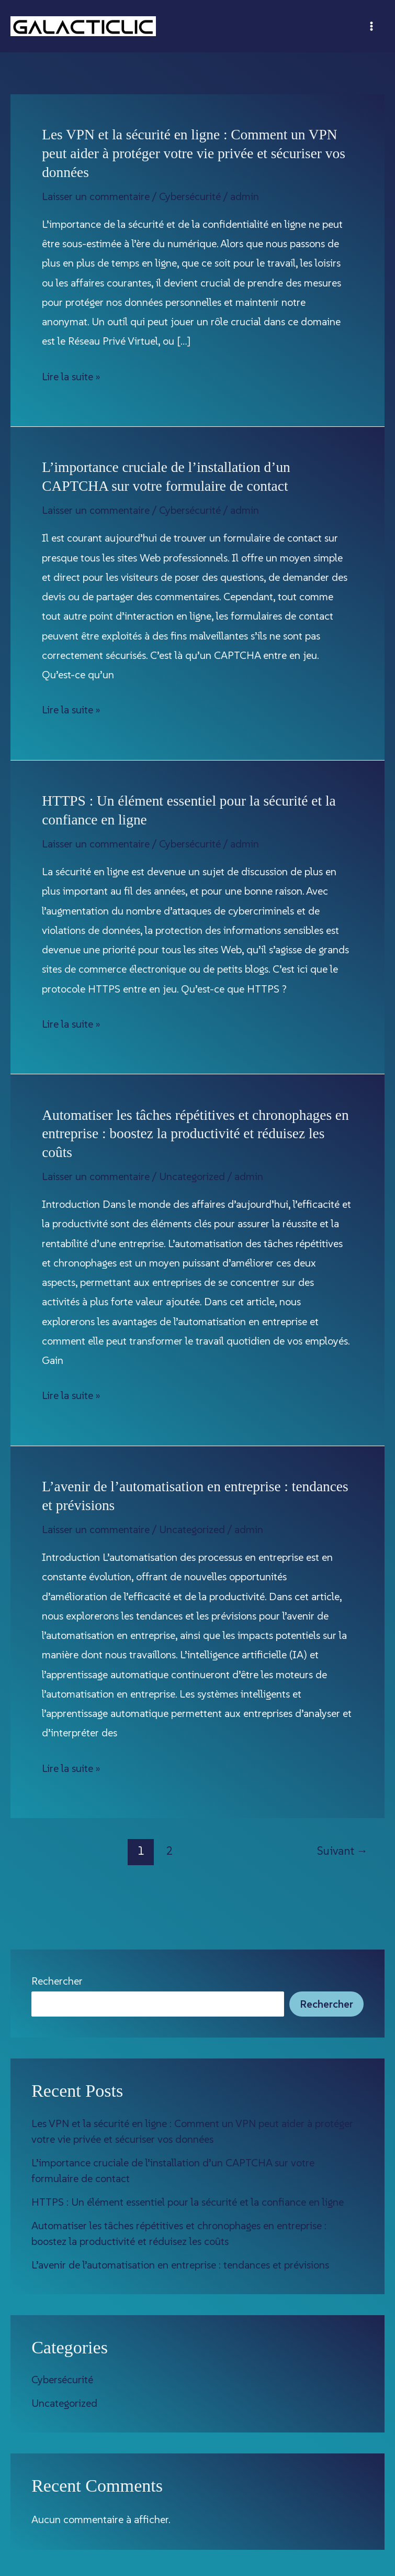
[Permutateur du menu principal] (371, 26)
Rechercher (57, 1981)
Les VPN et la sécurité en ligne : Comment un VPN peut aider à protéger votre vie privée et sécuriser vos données (193, 153)
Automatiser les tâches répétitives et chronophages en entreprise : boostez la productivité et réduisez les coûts (195, 1133)
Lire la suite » (71, 377)
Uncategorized (192, 1176)
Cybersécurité (190, 196)
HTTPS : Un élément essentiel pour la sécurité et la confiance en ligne (187, 2202)
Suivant (342, 1851)
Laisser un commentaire (96, 196)
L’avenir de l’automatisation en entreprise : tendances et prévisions (180, 2265)
